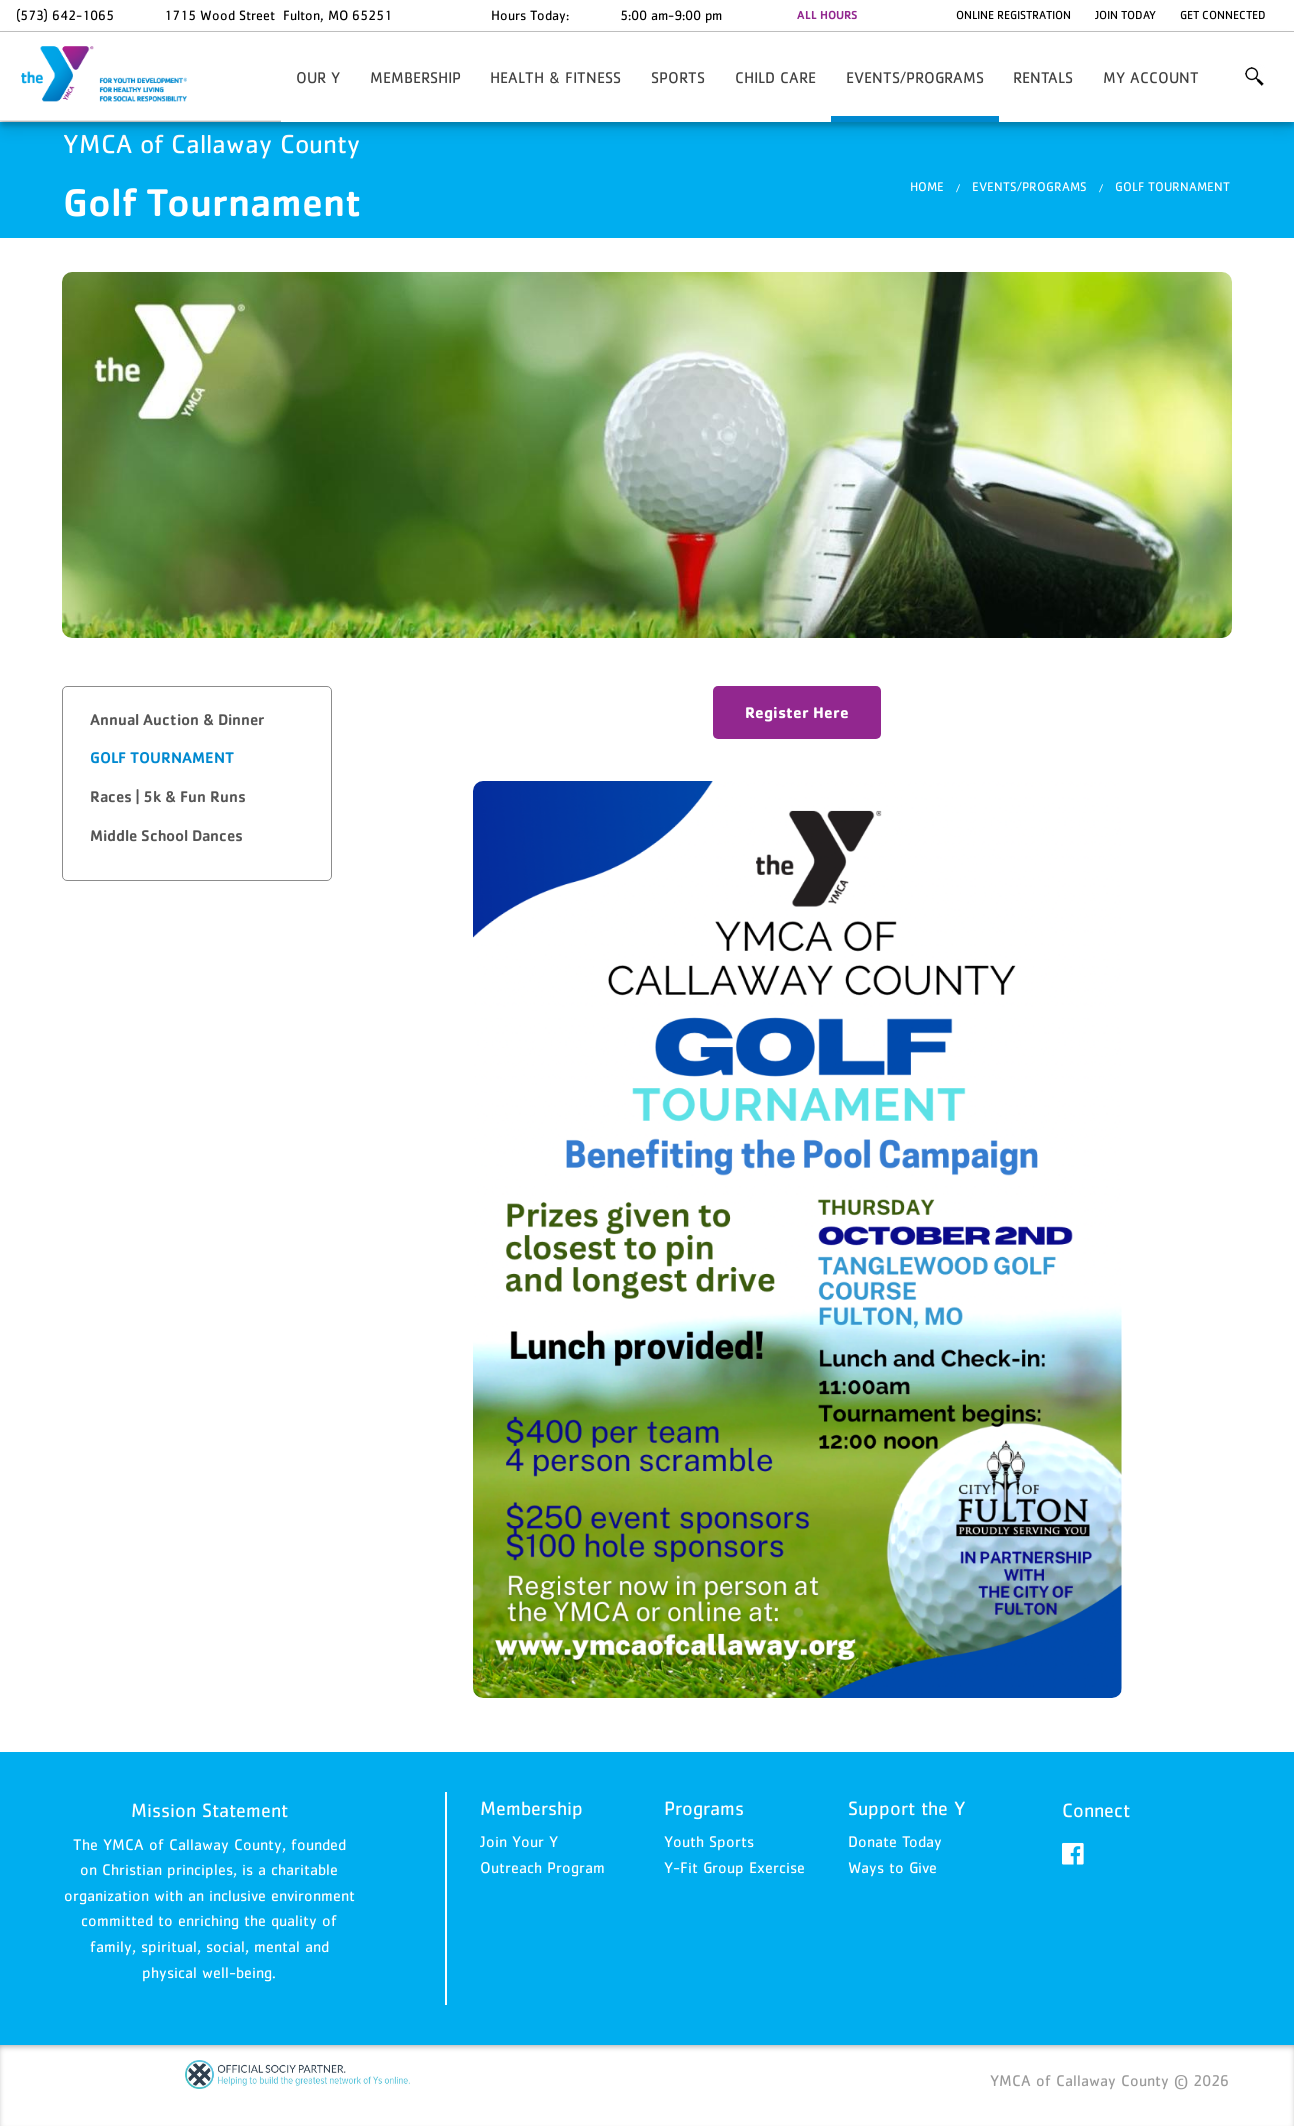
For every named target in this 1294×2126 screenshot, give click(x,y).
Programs (704, 1809)
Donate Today (895, 1842)
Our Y (318, 77)
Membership (415, 77)
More (1254, 77)
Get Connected (1223, 15)
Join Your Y (519, 1842)
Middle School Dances (166, 835)
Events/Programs (915, 77)
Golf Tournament (1172, 186)
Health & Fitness (555, 77)
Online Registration (1013, 15)
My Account (1151, 77)
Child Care (775, 77)
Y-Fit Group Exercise (734, 1867)
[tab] (197, 720)
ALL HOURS (827, 15)
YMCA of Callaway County (116, 75)
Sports (678, 77)
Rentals (1043, 77)
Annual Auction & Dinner (177, 719)
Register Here (797, 712)
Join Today (1125, 15)
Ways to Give (892, 1867)
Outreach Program (542, 1867)
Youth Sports (709, 1842)
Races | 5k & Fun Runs (168, 796)
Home (927, 186)
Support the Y (907, 1809)
